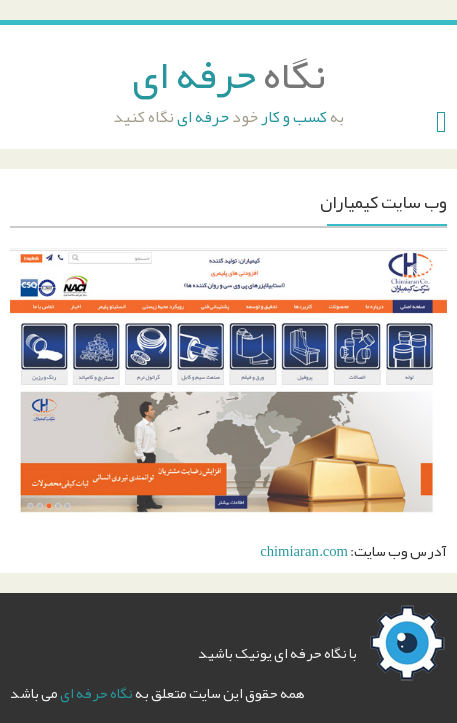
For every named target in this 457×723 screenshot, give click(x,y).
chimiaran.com (304, 551)
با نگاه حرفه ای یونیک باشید (277, 653)
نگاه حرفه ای (96, 693)
